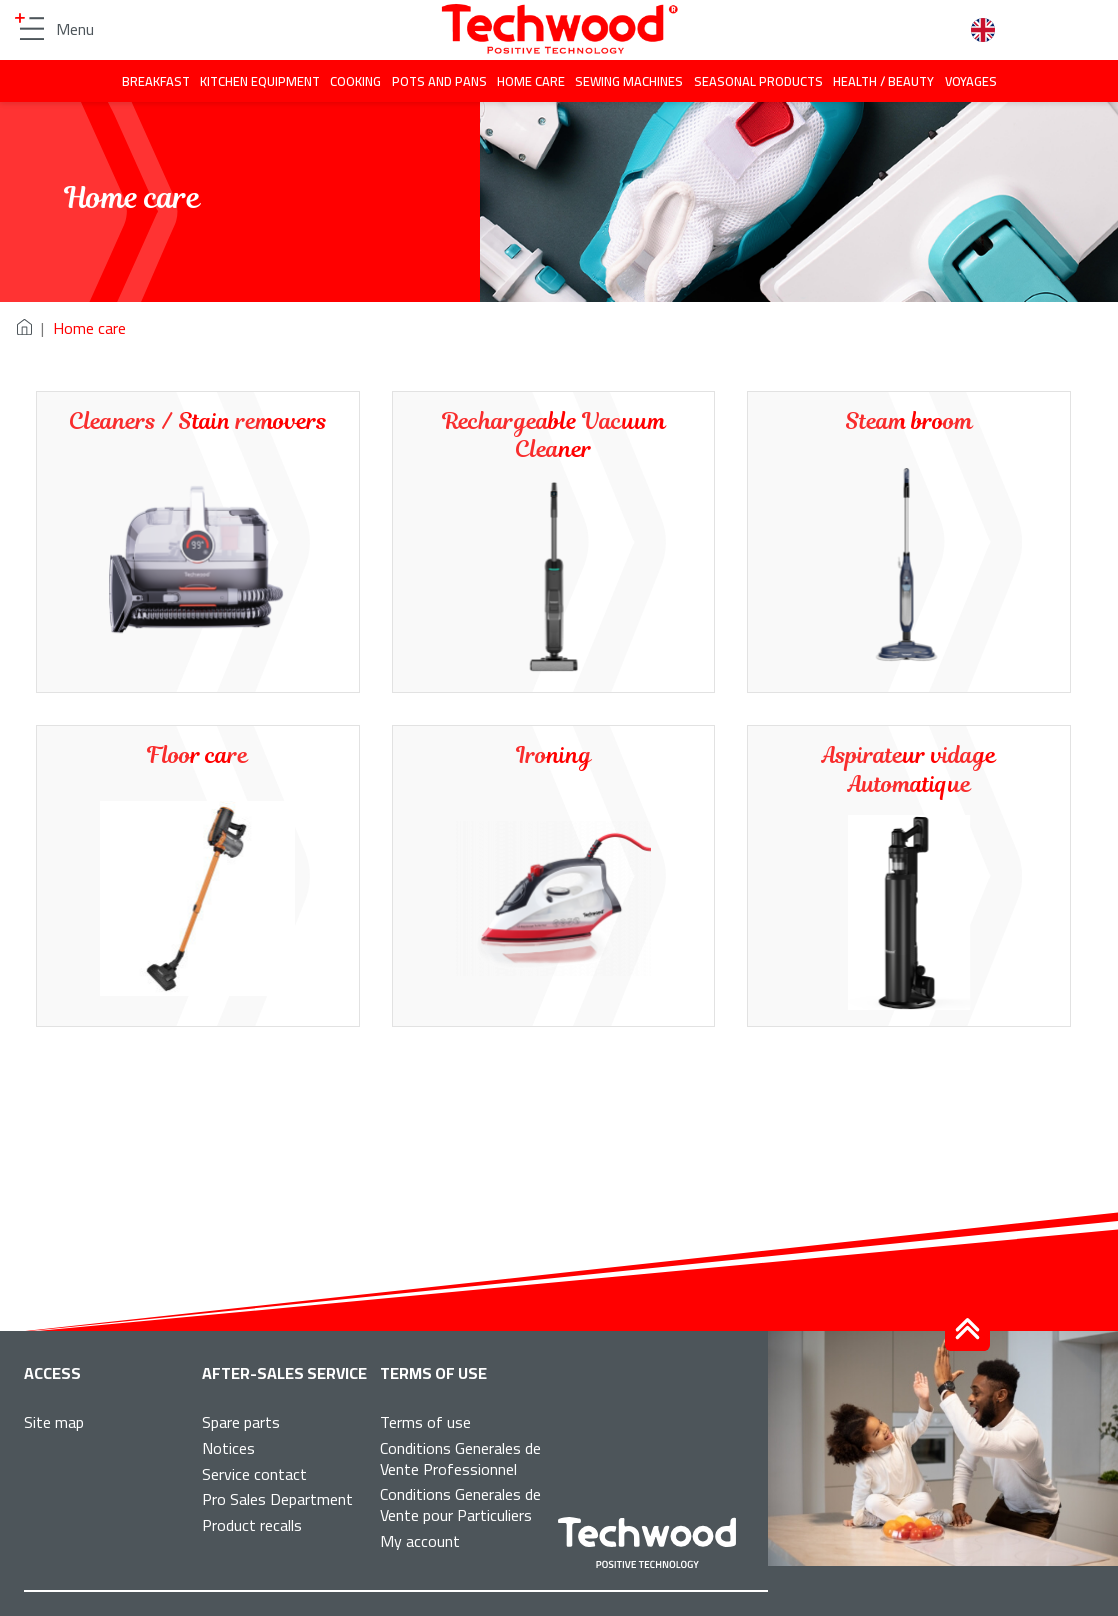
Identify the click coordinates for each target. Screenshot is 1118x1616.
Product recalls (252, 1525)
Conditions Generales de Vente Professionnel (460, 1458)
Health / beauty (883, 81)
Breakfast (156, 81)
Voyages (971, 81)
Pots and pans (439, 81)
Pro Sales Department (277, 1499)
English (990, 30)
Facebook (850, 30)
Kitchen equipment (260, 81)
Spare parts (241, 1422)
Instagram (896, 30)
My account (420, 1541)
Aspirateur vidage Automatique (909, 770)
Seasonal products (758, 81)
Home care (531, 81)
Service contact (254, 1474)
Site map (54, 1422)
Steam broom (909, 421)
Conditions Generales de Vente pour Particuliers (460, 1504)
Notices (228, 1448)
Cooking (355, 81)
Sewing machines (629, 81)
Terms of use (425, 1422)
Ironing (554, 755)
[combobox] (990, 30)
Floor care (197, 755)
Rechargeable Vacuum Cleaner (554, 436)
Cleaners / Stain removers (198, 421)
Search (941, 30)
